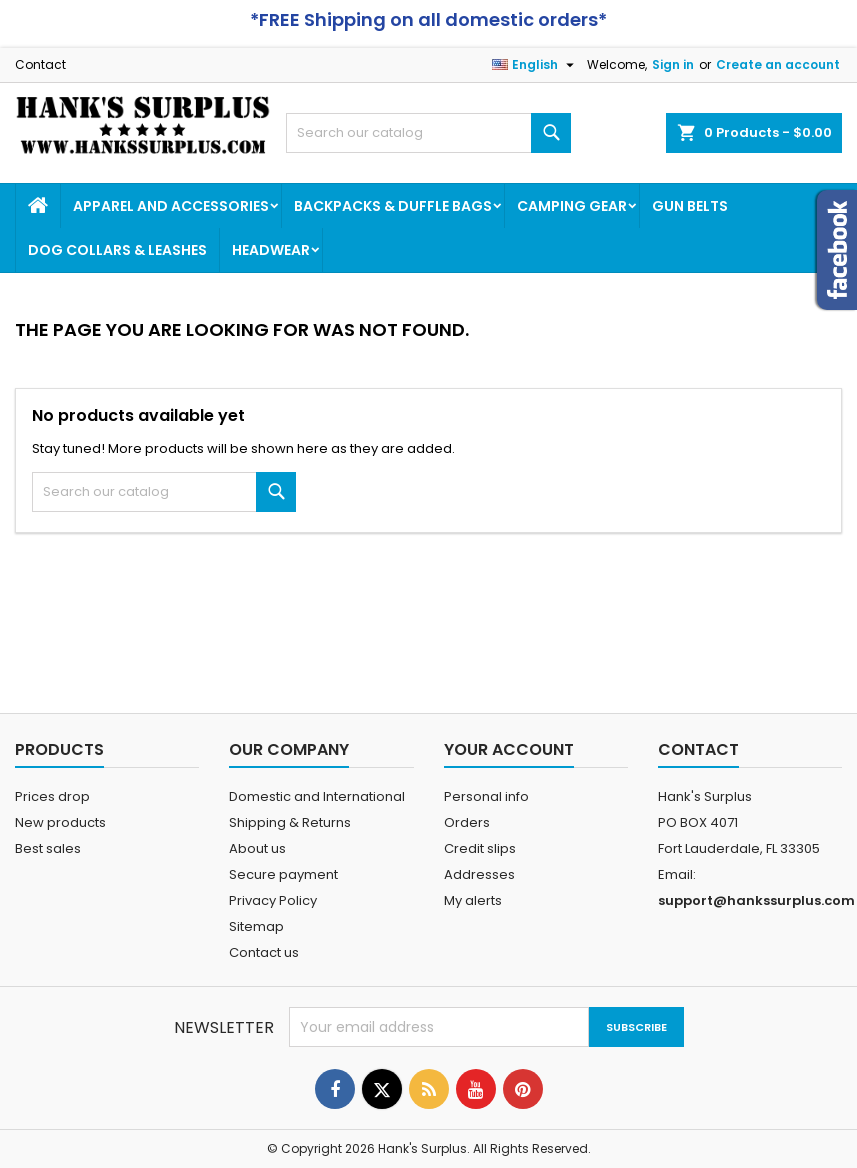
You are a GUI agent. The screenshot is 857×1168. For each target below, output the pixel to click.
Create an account (778, 64)
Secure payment (283, 874)
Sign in (673, 64)
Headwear (271, 250)
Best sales (48, 848)
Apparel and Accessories (171, 206)
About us (257, 848)
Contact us (264, 952)
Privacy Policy (273, 900)
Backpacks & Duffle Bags (393, 206)
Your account (509, 749)
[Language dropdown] (535, 65)
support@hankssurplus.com (756, 900)
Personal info (486, 796)
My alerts (473, 900)
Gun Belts (690, 206)
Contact (40, 64)
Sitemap (256, 926)
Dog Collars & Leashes (117, 250)
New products (60, 822)
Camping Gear (572, 206)
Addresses (479, 874)
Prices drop (52, 796)
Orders (467, 822)
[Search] (429, 133)
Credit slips (480, 848)
